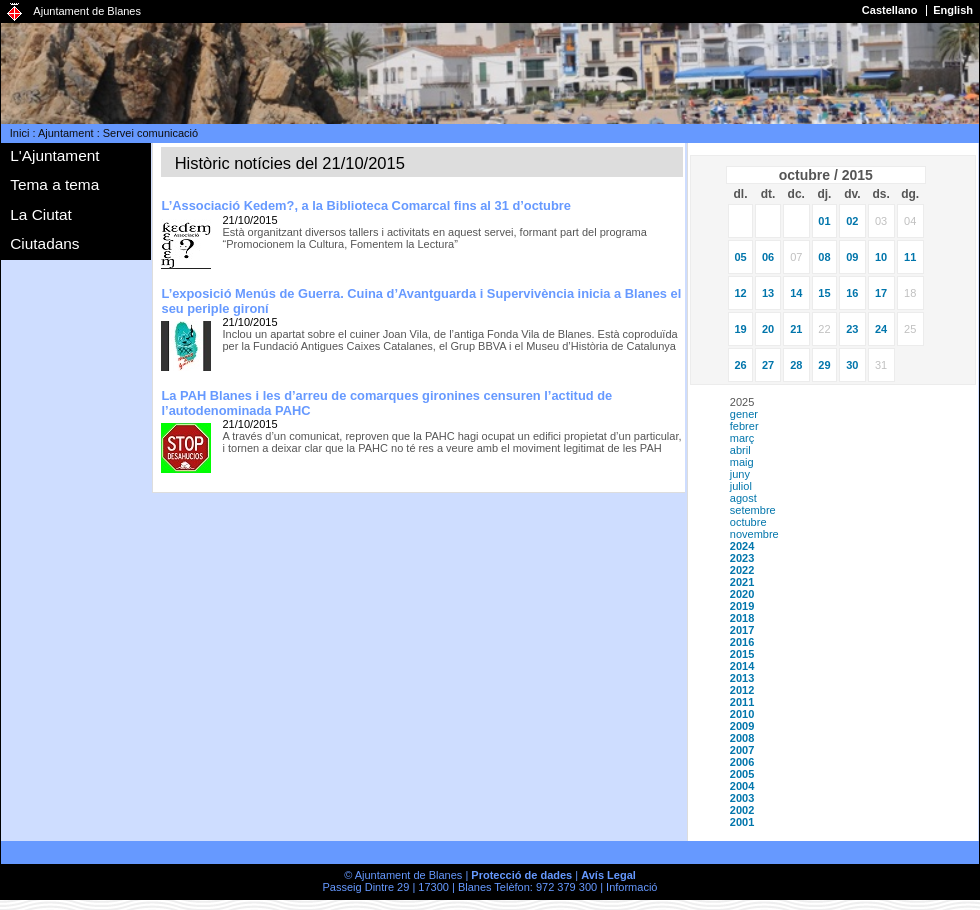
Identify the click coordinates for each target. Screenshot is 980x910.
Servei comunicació (150, 133)
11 (910, 257)
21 (796, 329)
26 (740, 365)
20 (768, 329)
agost (743, 498)
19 (740, 329)
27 (768, 365)
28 (796, 365)
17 (881, 293)
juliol (741, 486)
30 (852, 365)
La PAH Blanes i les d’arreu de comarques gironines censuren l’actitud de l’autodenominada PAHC (386, 403)
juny (740, 474)
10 (881, 257)
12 (740, 293)
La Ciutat (41, 214)
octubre (748, 522)
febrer (744, 426)
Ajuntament (66, 133)
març (742, 438)
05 (740, 257)
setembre (753, 510)
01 (824, 221)
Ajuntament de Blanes (87, 11)
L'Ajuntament (54, 155)
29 (824, 365)
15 (824, 293)
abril (740, 450)
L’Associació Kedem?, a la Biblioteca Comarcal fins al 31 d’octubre (366, 205)
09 (852, 257)
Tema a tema (54, 184)
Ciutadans (44, 243)
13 (768, 293)
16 (852, 293)
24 (881, 329)
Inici (20, 133)
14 (796, 293)
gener (744, 414)
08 (824, 257)
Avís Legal (608, 875)
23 (852, 329)
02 (852, 221)
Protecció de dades (521, 875)
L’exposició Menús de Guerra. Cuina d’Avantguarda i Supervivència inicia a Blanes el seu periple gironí (421, 301)
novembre (754, 534)
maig (742, 462)
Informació (631, 887)
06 (768, 257)
